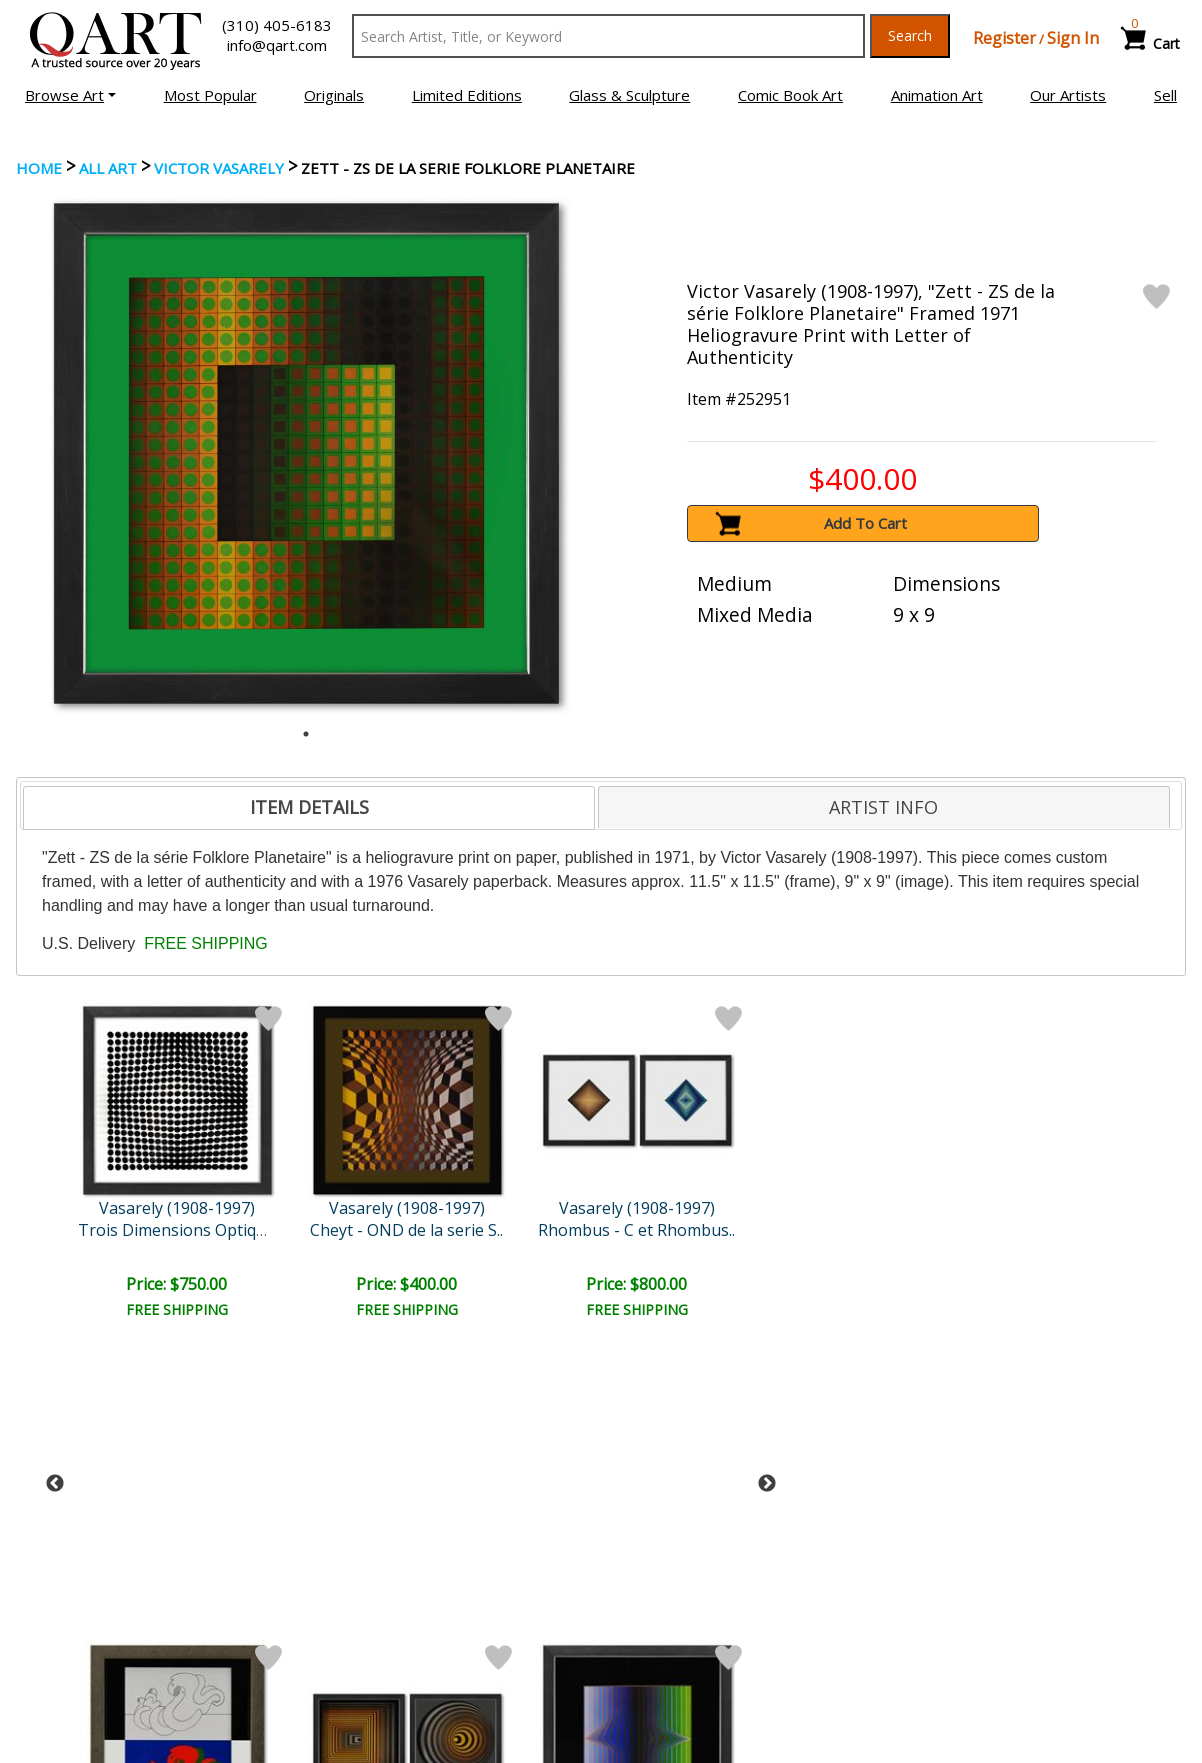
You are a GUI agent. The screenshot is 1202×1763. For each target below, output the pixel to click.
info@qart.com (277, 45)
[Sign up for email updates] (167, 1472)
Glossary (944, 1576)
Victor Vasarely (219, 168)
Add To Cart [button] (865, 523)
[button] (70, 95)
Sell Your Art (64, 1633)
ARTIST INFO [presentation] (883, 807)
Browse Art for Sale (89, 1605)
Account (347, 1577)
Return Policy (661, 1633)
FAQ (334, 1633)
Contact (346, 1605)
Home (39, 168)
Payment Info (662, 1577)
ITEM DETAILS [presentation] (309, 807)
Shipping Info (660, 1605)
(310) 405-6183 (277, 25)
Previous (55, 1165)
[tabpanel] (306, 453)
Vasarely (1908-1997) (179, 1208)
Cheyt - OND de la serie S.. (178, 1230)
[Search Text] (608, 36)
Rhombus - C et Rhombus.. (351, 1230)
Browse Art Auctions (92, 1577)
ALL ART (108, 168)
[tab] (309, 808)
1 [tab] (306, 734)
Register (1004, 38)
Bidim (698, 1230)
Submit (350, 1472)
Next (767, 1165)
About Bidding (70, 1661)
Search (910, 35)
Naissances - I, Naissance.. (524, 1230)
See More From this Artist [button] (602, 1372)
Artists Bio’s (955, 1604)
